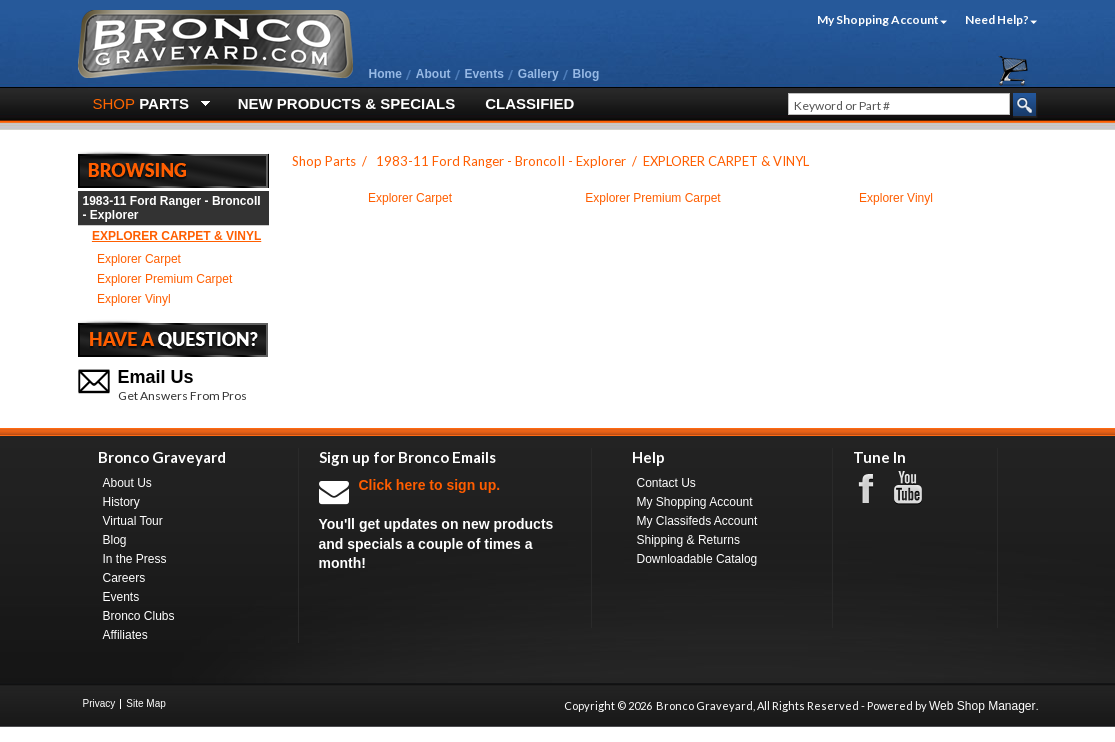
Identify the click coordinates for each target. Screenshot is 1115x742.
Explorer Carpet (139, 259)
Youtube (918, 488)
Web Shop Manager (982, 706)
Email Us (156, 377)
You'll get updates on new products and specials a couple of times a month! (445, 523)
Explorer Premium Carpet (164, 279)
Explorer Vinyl (134, 299)
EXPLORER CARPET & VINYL (176, 236)
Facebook (876, 487)
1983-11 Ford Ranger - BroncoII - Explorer (172, 208)
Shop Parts (324, 161)
